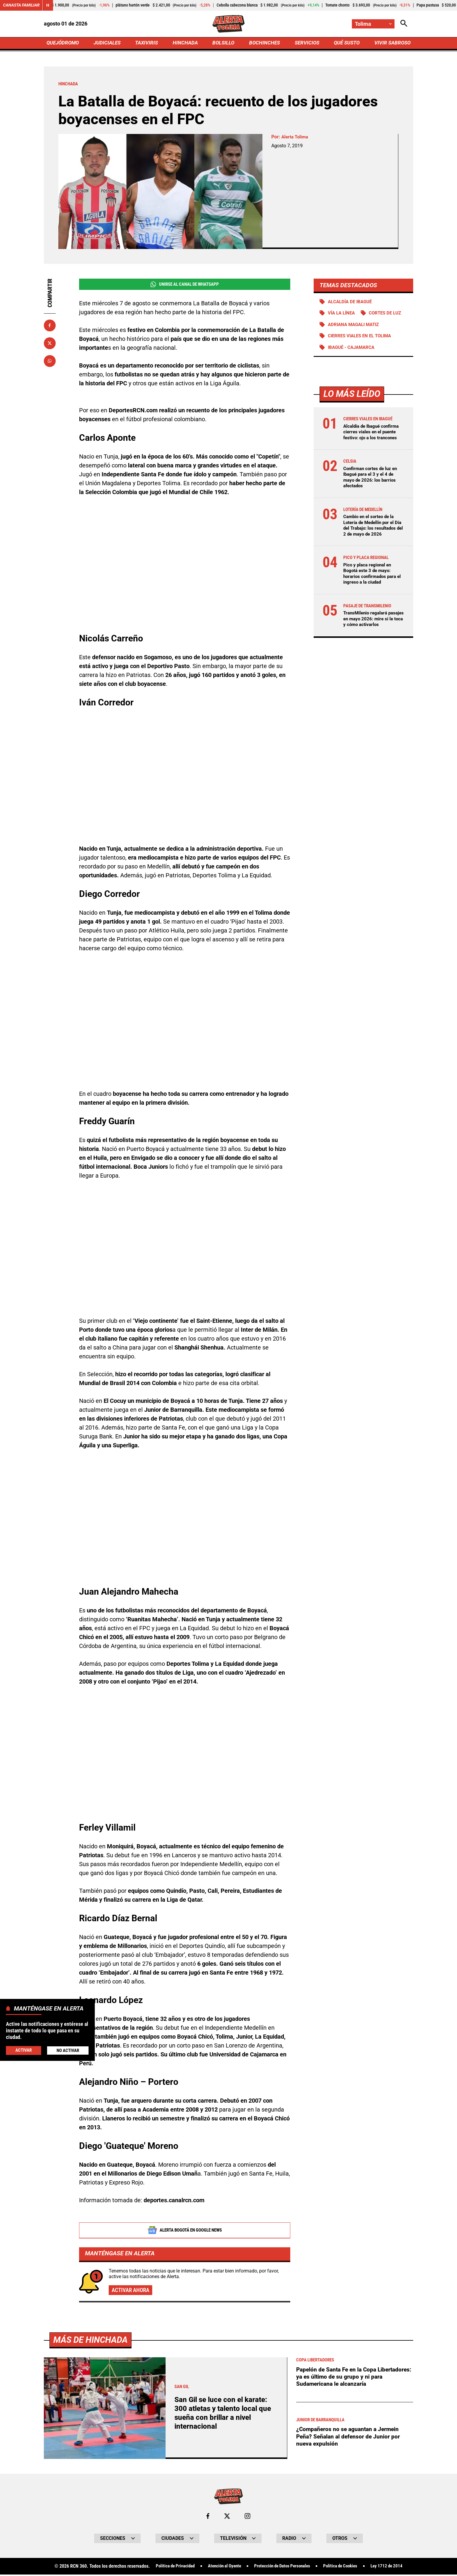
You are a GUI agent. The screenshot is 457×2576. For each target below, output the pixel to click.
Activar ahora (132, 2292)
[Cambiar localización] (373, 23)
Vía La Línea (342, 314)
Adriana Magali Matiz (355, 326)
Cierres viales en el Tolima (362, 338)
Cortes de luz (388, 314)
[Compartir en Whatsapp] (50, 362)
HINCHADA (186, 43)
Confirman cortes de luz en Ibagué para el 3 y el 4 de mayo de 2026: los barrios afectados (372, 479)
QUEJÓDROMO (63, 43)
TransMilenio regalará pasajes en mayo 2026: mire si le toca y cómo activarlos (373, 625)
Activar (23, 2050)
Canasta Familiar (21, 5)
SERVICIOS (305, 43)
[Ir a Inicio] (228, 24)
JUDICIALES (108, 43)
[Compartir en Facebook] (50, 326)
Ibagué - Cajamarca (353, 349)
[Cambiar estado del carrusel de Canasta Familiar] (48, 5)
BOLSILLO (223, 43)
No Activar (67, 2050)
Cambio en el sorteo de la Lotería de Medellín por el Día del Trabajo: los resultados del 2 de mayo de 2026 (373, 530)
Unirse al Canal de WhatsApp (184, 285)
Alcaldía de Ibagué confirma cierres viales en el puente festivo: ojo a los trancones (373, 433)
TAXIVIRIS (148, 43)
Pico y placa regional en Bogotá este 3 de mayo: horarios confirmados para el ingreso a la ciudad (371, 580)
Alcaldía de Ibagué (351, 303)
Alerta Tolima (295, 138)
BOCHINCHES (264, 43)
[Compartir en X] (50, 344)
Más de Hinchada (92, 2550)
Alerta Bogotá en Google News (185, 2232)
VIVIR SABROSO (391, 43)
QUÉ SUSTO (345, 43)
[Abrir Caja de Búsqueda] (404, 23)
